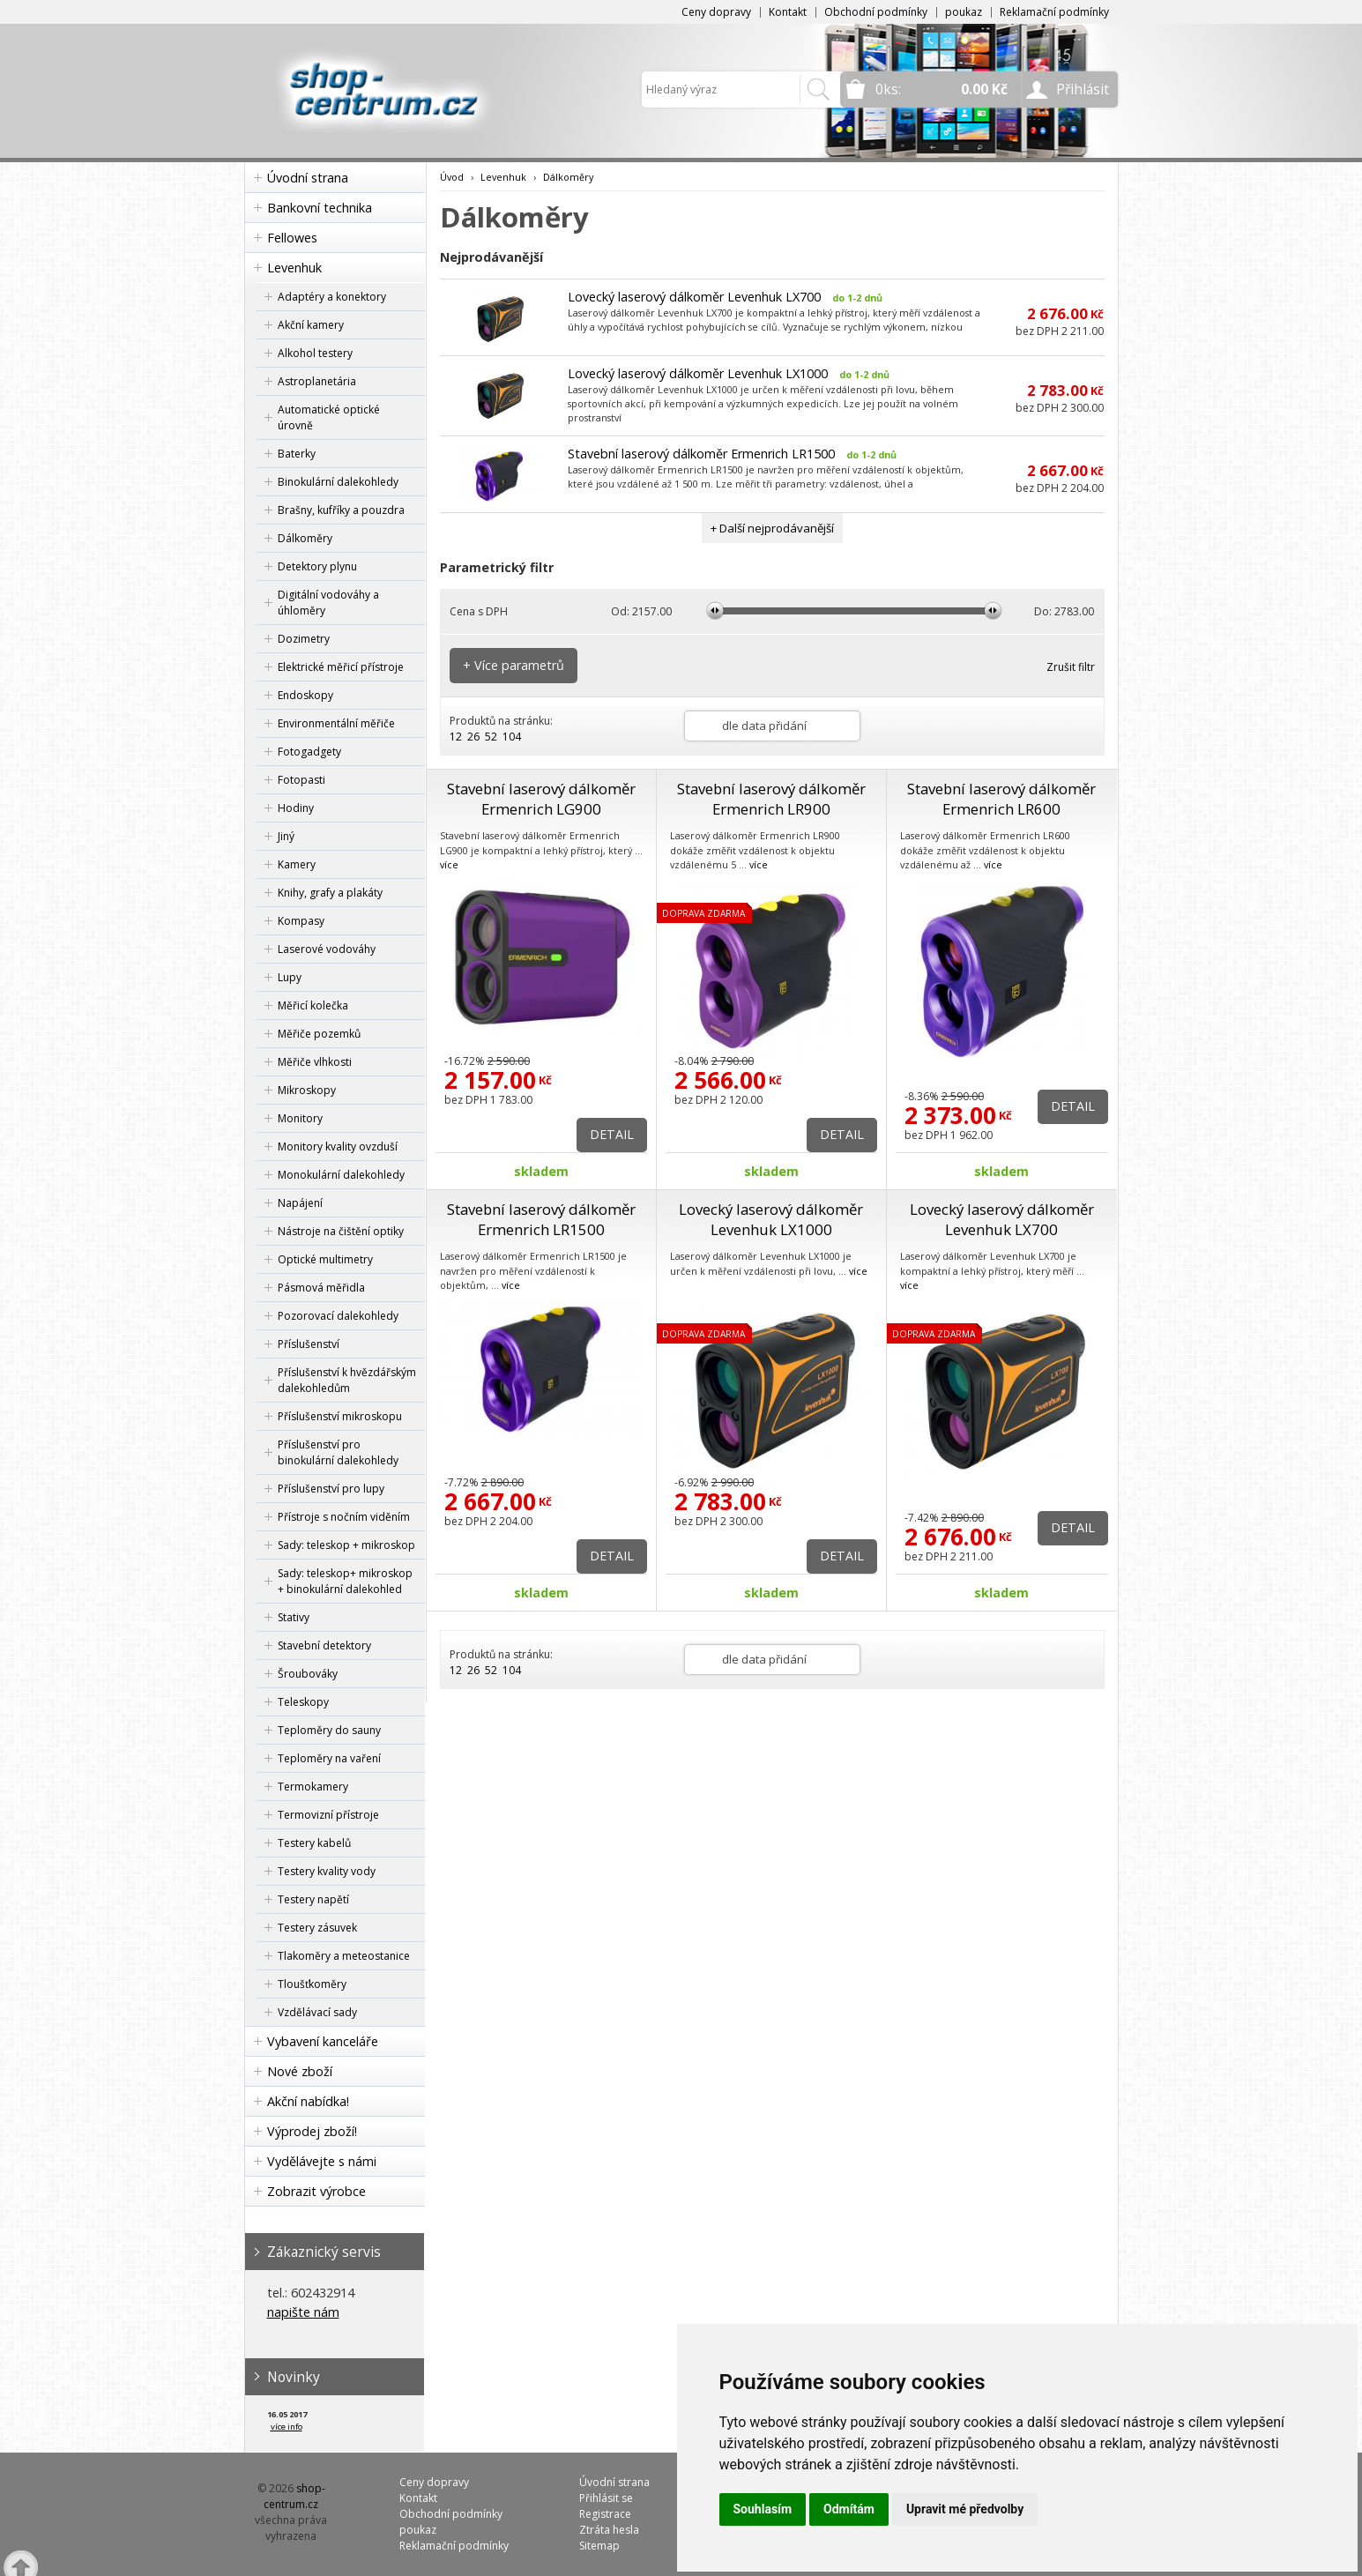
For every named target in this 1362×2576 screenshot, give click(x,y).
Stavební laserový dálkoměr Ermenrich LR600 (1001, 798)
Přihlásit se (606, 2497)
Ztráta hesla (609, 2529)
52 (491, 736)
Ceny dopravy (716, 11)
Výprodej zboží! (312, 2131)
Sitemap (599, 2545)
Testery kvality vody (327, 1871)
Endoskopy (305, 695)
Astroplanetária (317, 381)
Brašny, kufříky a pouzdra (341, 510)
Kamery (297, 864)
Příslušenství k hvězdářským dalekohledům (347, 1380)
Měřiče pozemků (319, 1033)
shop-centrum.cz (294, 2496)
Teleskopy (303, 1701)
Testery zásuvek (317, 1927)
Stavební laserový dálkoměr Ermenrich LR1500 (701, 453)
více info (286, 2426)
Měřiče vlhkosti (315, 1061)
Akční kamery (311, 324)
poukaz (963, 11)
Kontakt (788, 11)
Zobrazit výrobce (316, 2191)
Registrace (605, 2513)
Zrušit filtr (1070, 666)
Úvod (452, 176)
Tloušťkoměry (312, 1984)
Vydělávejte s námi (321, 2161)
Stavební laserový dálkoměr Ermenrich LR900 (771, 798)
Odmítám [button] (849, 2509)
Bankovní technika (319, 207)
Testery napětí (313, 1899)
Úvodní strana (307, 177)
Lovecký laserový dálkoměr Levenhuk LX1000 (698, 373)
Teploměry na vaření (329, 1758)
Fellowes (292, 237)
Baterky (297, 453)
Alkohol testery (315, 353)
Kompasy (301, 920)
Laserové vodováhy (327, 949)
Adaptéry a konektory (332, 296)
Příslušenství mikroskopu (340, 1416)
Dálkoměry (305, 538)
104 (511, 736)
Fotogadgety (309, 751)
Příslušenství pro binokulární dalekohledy (338, 1452)
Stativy (293, 1617)
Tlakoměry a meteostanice (344, 1955)
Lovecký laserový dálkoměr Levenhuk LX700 (694, 296)
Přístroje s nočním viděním (344, 1516)
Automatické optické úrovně (329, 417)
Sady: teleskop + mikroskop (346, 1544)
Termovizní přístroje (328, 1814)
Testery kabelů (314, 1842)
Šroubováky (308, 1673)
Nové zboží (299, 2071)
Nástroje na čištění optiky (341, 1231)
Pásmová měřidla (321, 1287)
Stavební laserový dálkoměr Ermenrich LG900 (541, 798)
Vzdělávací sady (317, 2012)
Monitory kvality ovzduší (338, 1146)
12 (456, 736)
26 (473, 736)
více (449, 864)
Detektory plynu (317, 566)
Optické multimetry (325, 1259)
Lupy (289, 977)
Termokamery (313, 1786)
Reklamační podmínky (1054, 11)
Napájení (300, 1202)
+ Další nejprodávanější (772, 528)
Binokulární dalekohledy (338, 481)
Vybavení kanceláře (322, 2041)
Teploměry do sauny (329, 1730)
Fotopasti (301, 779)
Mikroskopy (307, 1090)
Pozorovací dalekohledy (338, 1315)
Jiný (286, 836)
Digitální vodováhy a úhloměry (328, 602)
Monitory (300, 1118)
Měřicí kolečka (313, 1005)
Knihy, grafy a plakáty (330, 892)
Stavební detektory (324, 1645)
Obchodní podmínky (875, 11)
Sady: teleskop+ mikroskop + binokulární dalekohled (345, 1581)
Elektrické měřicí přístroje (341, 666)
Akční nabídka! (308, 2101)
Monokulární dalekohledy (341, 1174)
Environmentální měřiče (336, 723)
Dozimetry (304, 638)
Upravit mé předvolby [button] (964, 2509)
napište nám (303, 2312)
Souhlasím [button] (763, 2509)
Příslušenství (308, 1343)
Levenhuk (294, 267)
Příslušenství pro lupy (331, 1488)
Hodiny (296, 807)
